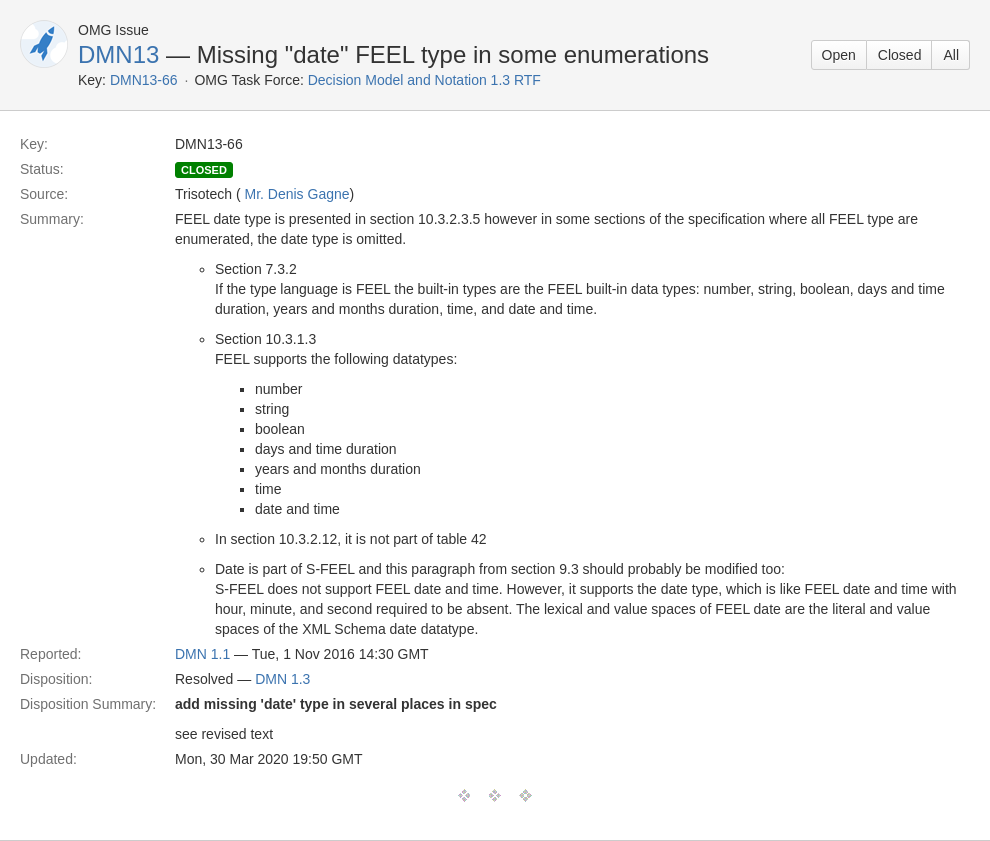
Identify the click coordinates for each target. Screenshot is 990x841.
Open (839, 55)
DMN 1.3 (282, 679)
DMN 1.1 (202, 654)
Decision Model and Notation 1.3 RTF (424, 80)
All (951, 55)
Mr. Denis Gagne (297, 194)
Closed (900, 55)
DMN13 (118, 54)
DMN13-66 (144, 80)
